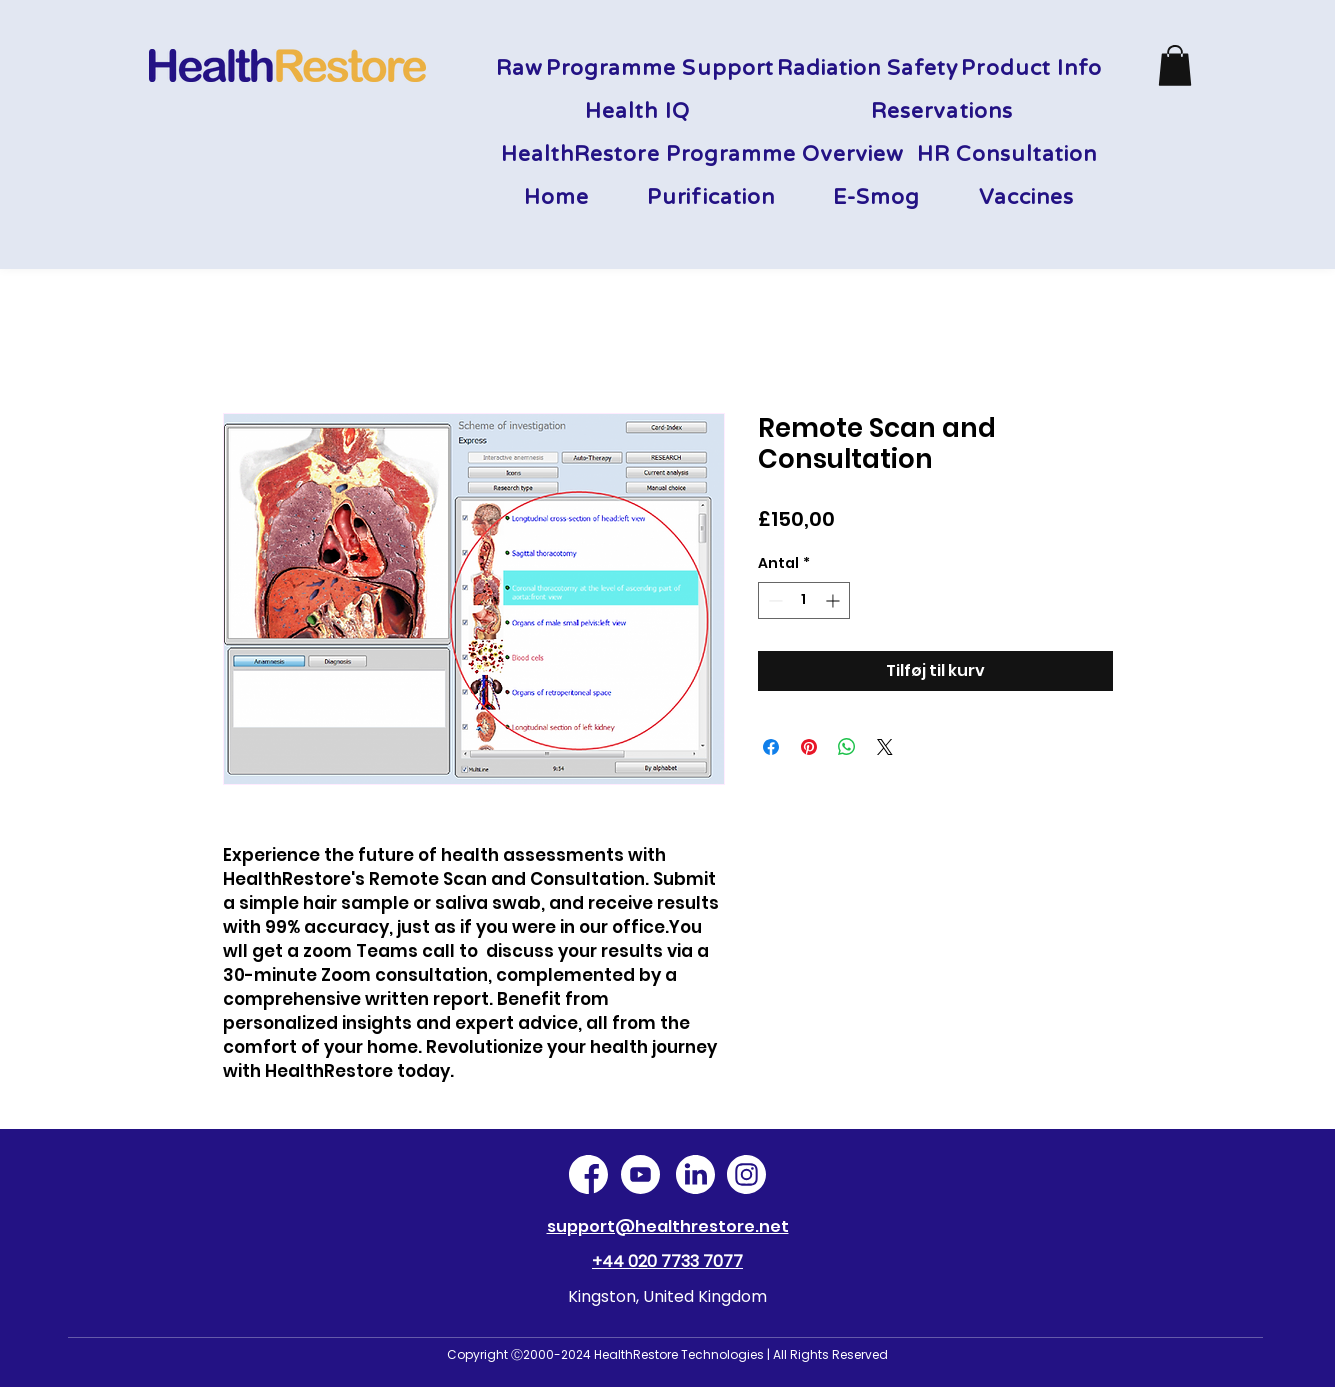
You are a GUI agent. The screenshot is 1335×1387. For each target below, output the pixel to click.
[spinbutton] (804, 600)
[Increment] (834, 600)
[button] (1175, 65)
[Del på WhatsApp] (847, 747)
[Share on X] (885, 747)
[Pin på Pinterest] (809, 747)
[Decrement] (773, 600)
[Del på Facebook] (771, 747)
